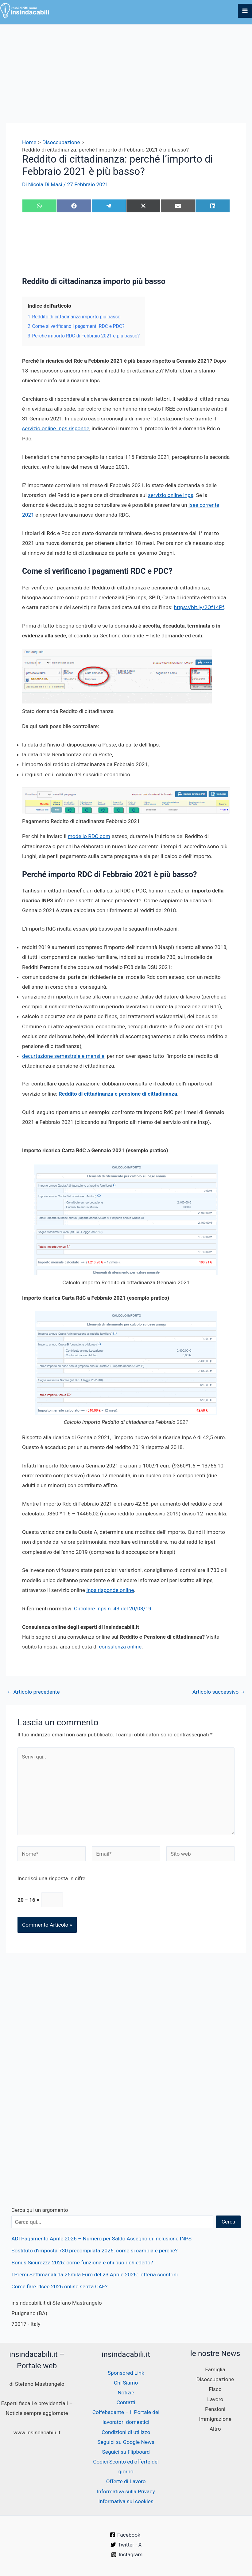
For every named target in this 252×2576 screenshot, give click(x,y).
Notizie (126, 2392)
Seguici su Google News (126, 2442)
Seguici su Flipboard (126, 2452)
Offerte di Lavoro (126, 2481)
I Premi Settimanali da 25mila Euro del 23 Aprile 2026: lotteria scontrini (94, 2274)
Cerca (228, 2222)
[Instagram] (127, 2555)
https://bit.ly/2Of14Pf (199, 607)
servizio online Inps (170, 495)
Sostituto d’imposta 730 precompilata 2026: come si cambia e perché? (94, 2250)
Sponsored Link (126, 2372)
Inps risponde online (110, 1590)
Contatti (126, 2402)
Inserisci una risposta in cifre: (52, 1878)
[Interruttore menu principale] (245, 11)
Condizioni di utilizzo (126, 2432)
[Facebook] (125, 2535)
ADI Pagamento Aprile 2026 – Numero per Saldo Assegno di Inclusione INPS (101, 2238)
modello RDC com (89, 836)
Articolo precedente (33, 1692)
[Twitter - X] (126, 2544)
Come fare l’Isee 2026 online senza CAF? (59, 2286)
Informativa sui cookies (126, 2501)
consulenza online (120, 1647)
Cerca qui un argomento (39, 2210)
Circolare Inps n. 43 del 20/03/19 (112, 1608)
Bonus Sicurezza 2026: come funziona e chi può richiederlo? (82, 2262)
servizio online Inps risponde (55, 429)
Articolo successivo (218, 1692)
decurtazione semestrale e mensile (63, 1056)
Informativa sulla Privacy (126, 2491)
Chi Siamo (126, 2383)
